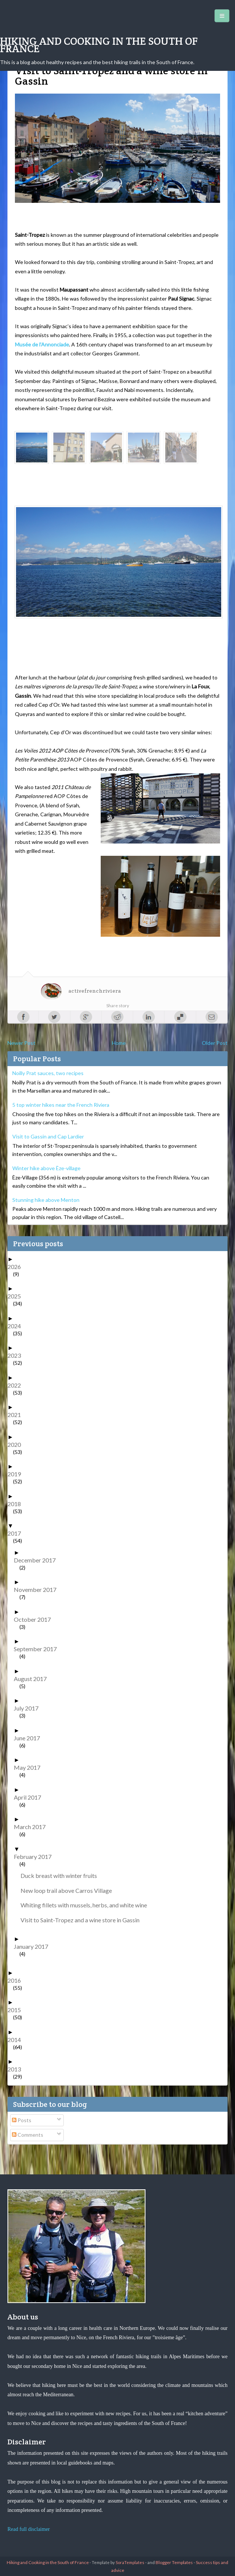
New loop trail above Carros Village (69, 1890)
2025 (17, 1296)
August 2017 (33, 1678)
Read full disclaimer (28, 2529)
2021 (17, 1414)
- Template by (116, 2562)
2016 (17, 1980)
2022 (17, 1385)
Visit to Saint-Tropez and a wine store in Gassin (83, 1919)
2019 (17, 1473)
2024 (17, 1325)
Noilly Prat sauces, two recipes (48, 1073)
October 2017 (35, 1619)
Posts (21, 2120)
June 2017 (29, 1737)
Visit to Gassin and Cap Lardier (48, 1136)
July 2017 (28, 1708)
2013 (17, 2069)
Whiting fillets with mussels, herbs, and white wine (86, 1905)
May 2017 (29, 1767)
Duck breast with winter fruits (61, 1875)
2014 (17, 2039)
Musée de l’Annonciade (42, 344)
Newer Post (21, 1043)
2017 (17, 1533)
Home (119, 1043)
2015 (17, 2009)
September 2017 (38, 1648)
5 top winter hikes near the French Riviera (60, 1105)
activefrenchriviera (94, 990)
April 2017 (30, 1797)
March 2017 (32, 1826)
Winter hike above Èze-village (46, 1168)
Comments (27, 2135)
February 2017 (35, 1856)
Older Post (215, 1043)
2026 (17, 1266)
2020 (17, 1444)
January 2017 (33, 1946)
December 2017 (37, 1560)
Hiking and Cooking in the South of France (99, 44)
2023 (17, 1355)
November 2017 (37, 1589)
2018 (17, 1503)
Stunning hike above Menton (45, 1200)
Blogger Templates (174, 2562)
